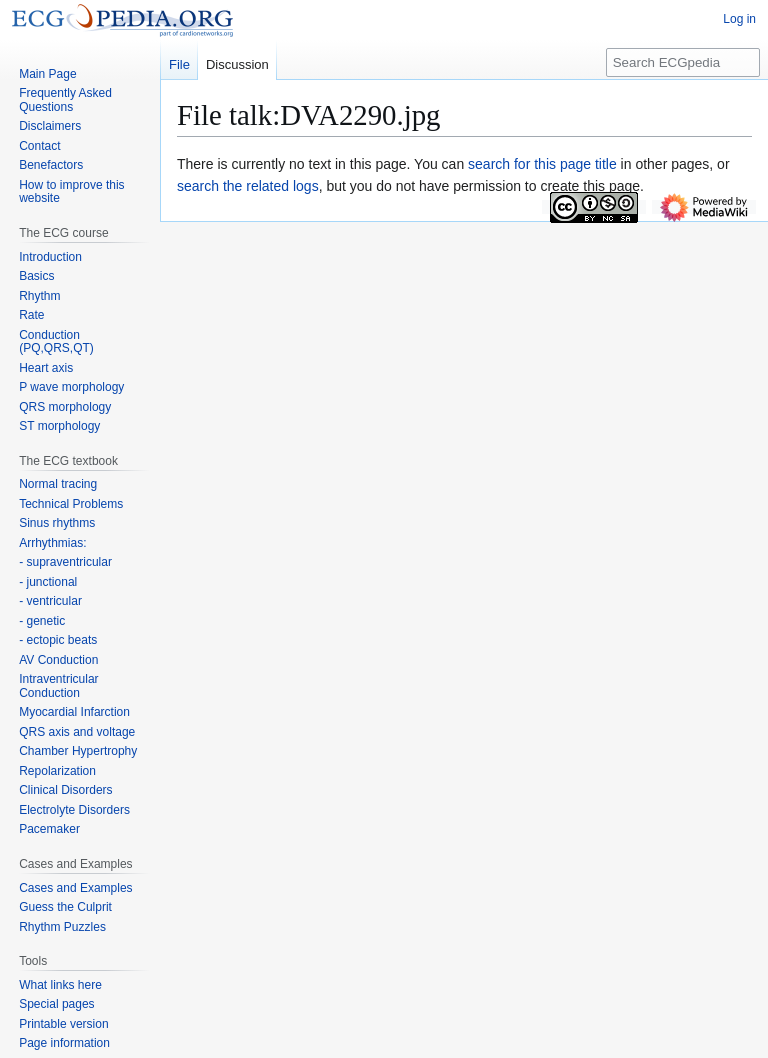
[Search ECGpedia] (683, 62)
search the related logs (248, 186)
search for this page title (542, 164)
